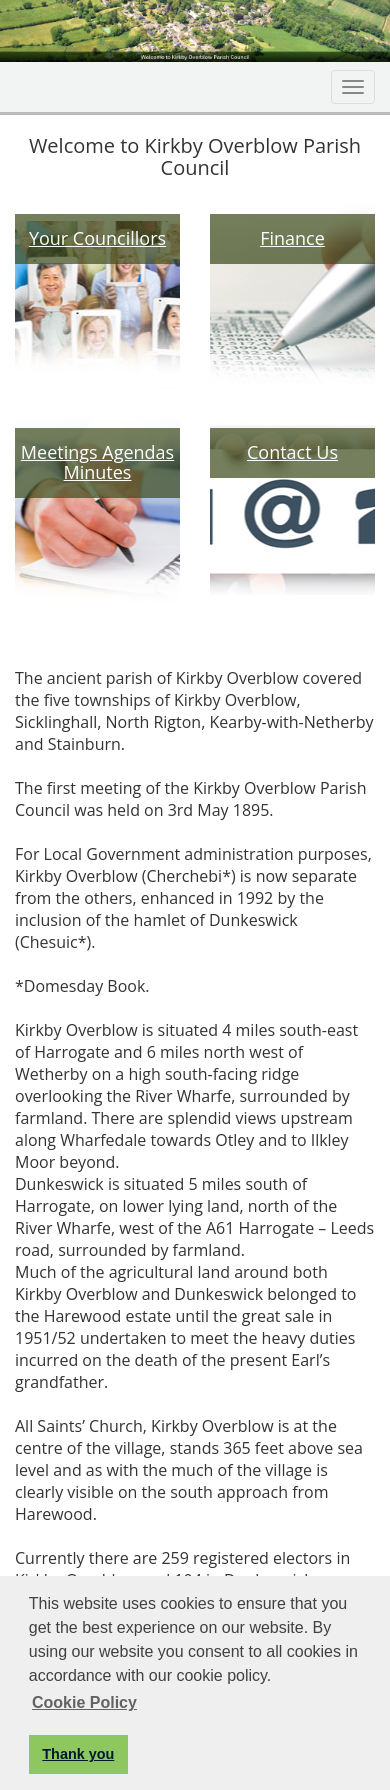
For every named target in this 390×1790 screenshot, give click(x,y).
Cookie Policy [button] (84, 1702)
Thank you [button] (78, 1754)
